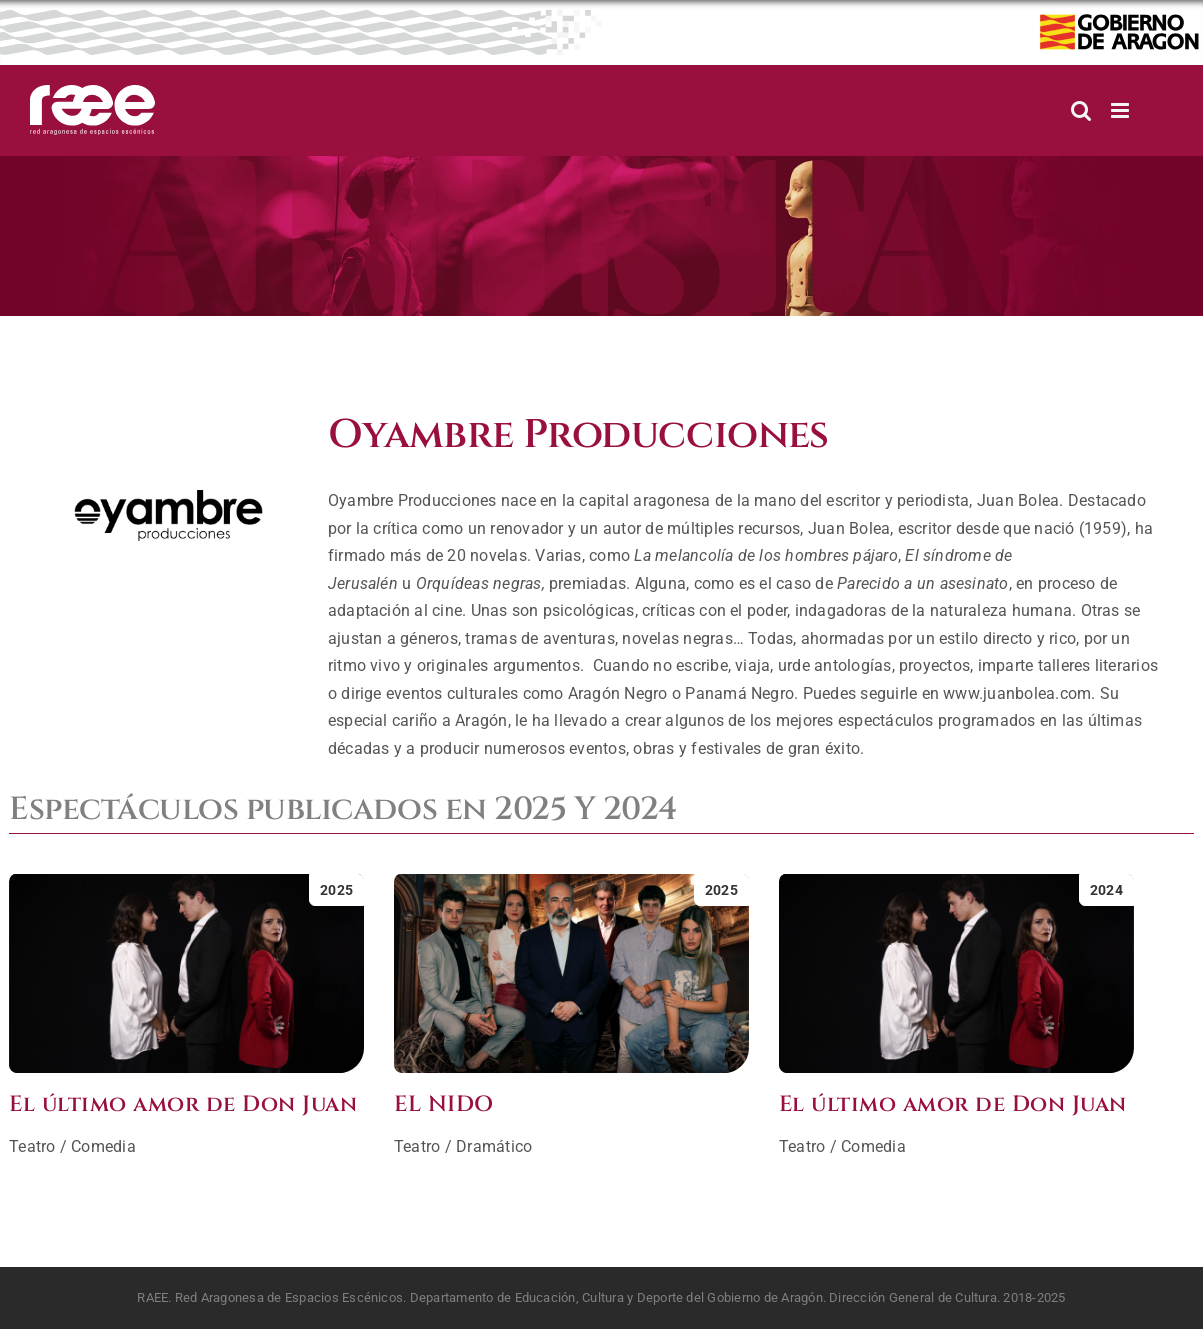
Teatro (32, 1146)
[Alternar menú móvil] (1121, 110)
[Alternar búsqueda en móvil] (1081, 110)
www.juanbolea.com (1017, 693)
